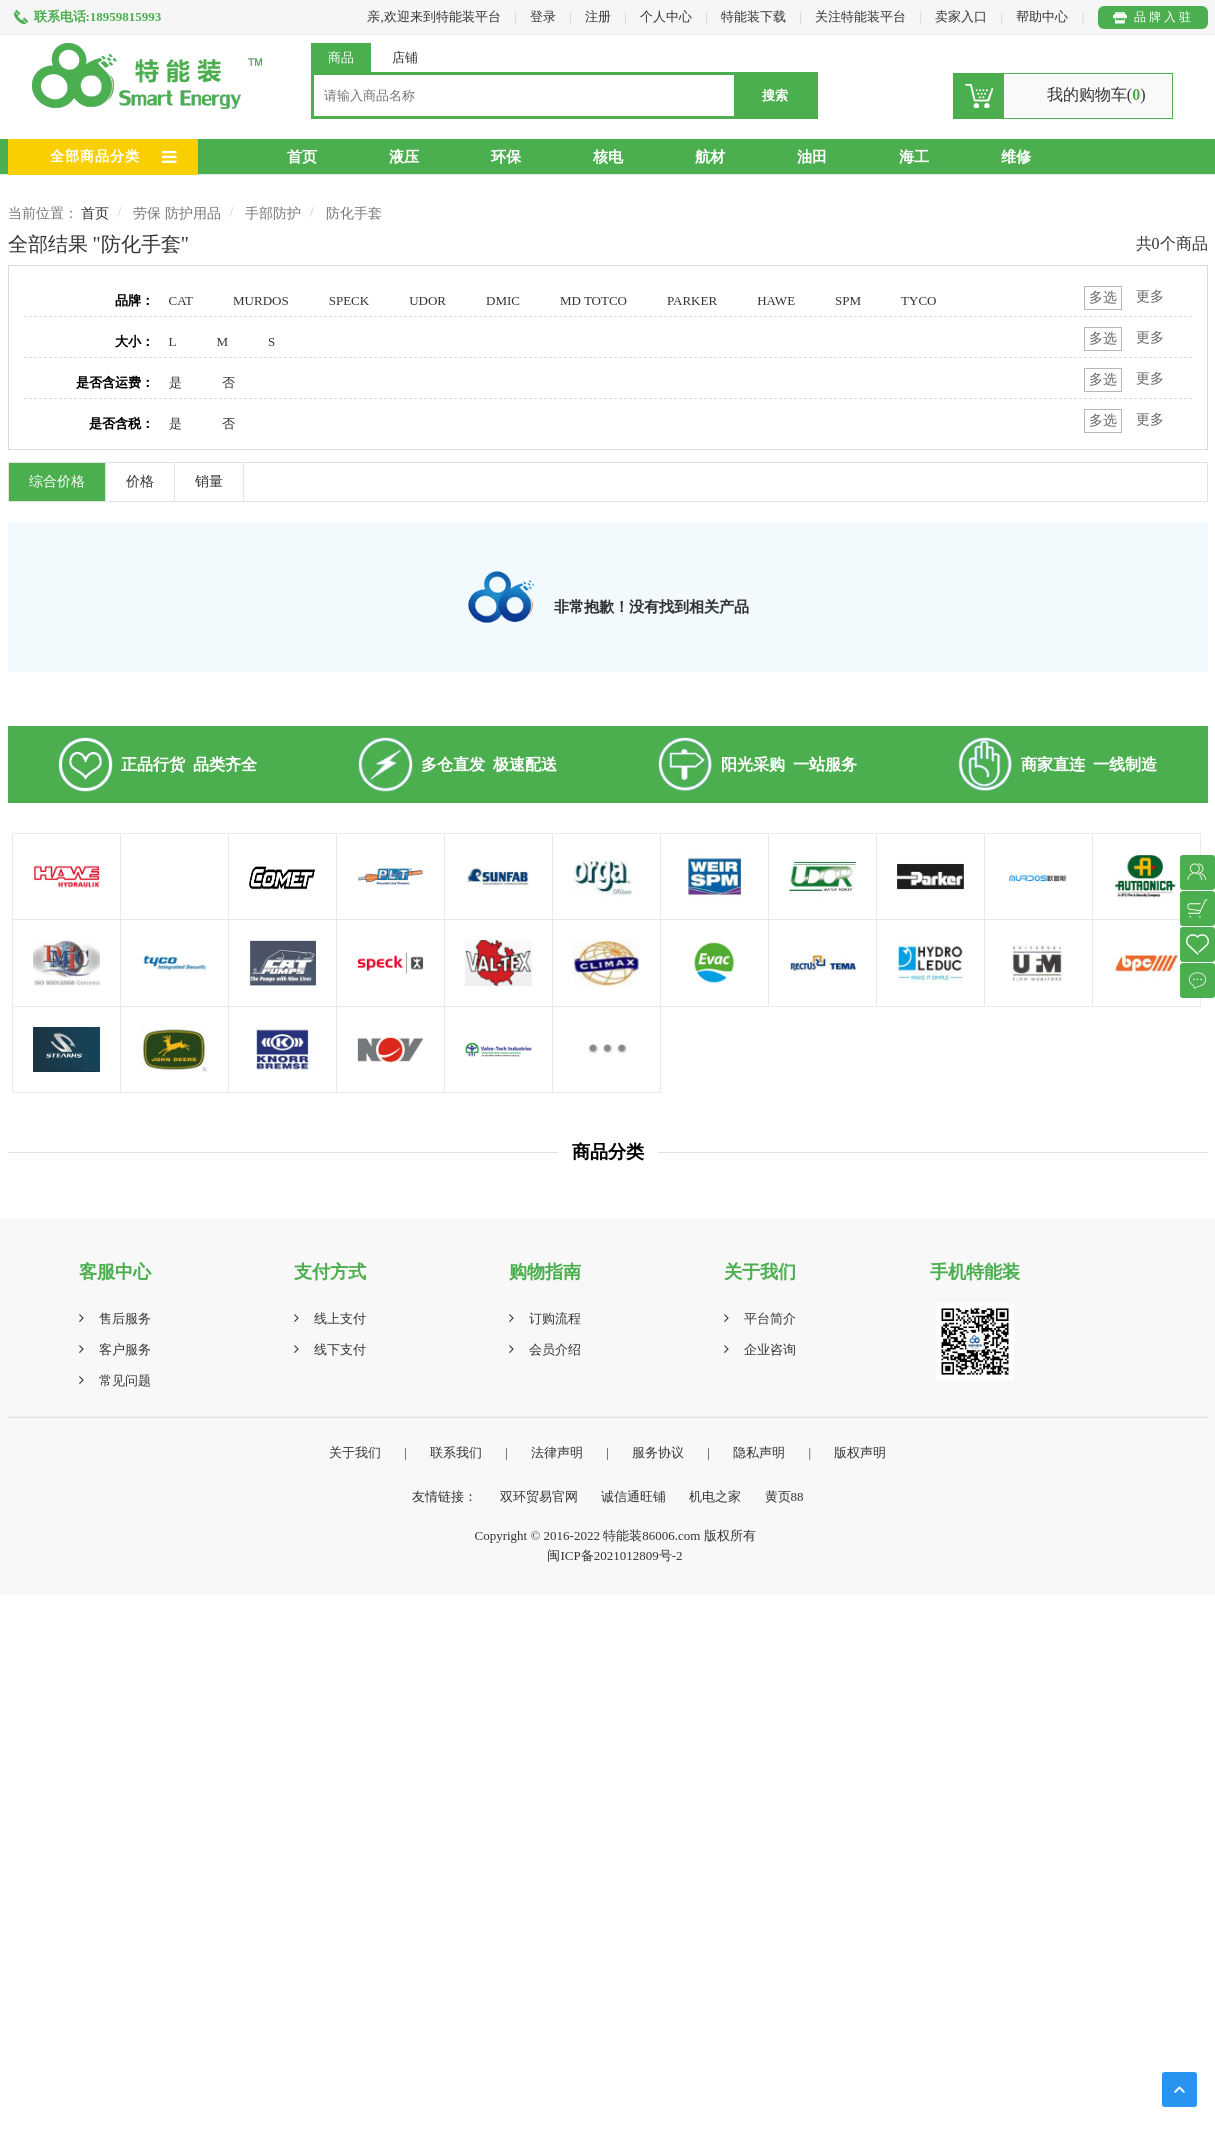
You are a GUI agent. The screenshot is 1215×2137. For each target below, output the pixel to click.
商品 (341, 57)
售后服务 (125, 1318)
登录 (543, 16)
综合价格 (57, 481)
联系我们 (456, 1452)
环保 (506, 157)
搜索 (775, 95)
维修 (1016, 157)
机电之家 (715, 1496)
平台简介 (770, 1318)
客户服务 (125, 1349)
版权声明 (860, 1452)
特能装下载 (755, 16)
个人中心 (666, 16)
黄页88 (784, 1496)
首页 (302, 157)
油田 (812, 157)
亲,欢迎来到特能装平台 (433, 16)
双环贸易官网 (539, 1496)
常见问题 (125, 1380)
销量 (209, 481)
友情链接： (444, 1496)
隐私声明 (759, 1452)
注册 (598, 16)
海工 (914, 157)
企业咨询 (770, 1349)
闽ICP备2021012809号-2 (614, 1555)
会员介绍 (555, 1349)
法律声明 (557, 1452)
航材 (710, 157)
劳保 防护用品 (177, 213)
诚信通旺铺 (633, 1496)
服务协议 (658, 1452)
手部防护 (273, 213)
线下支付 (340, 1349)
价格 (140, 481)
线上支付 (340, 1318)
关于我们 (355, 1452)
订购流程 (555, 1318)
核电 (608, 157)
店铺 (405, 57)
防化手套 (354, 213)
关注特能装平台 (862, 16)
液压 (404, 157)
